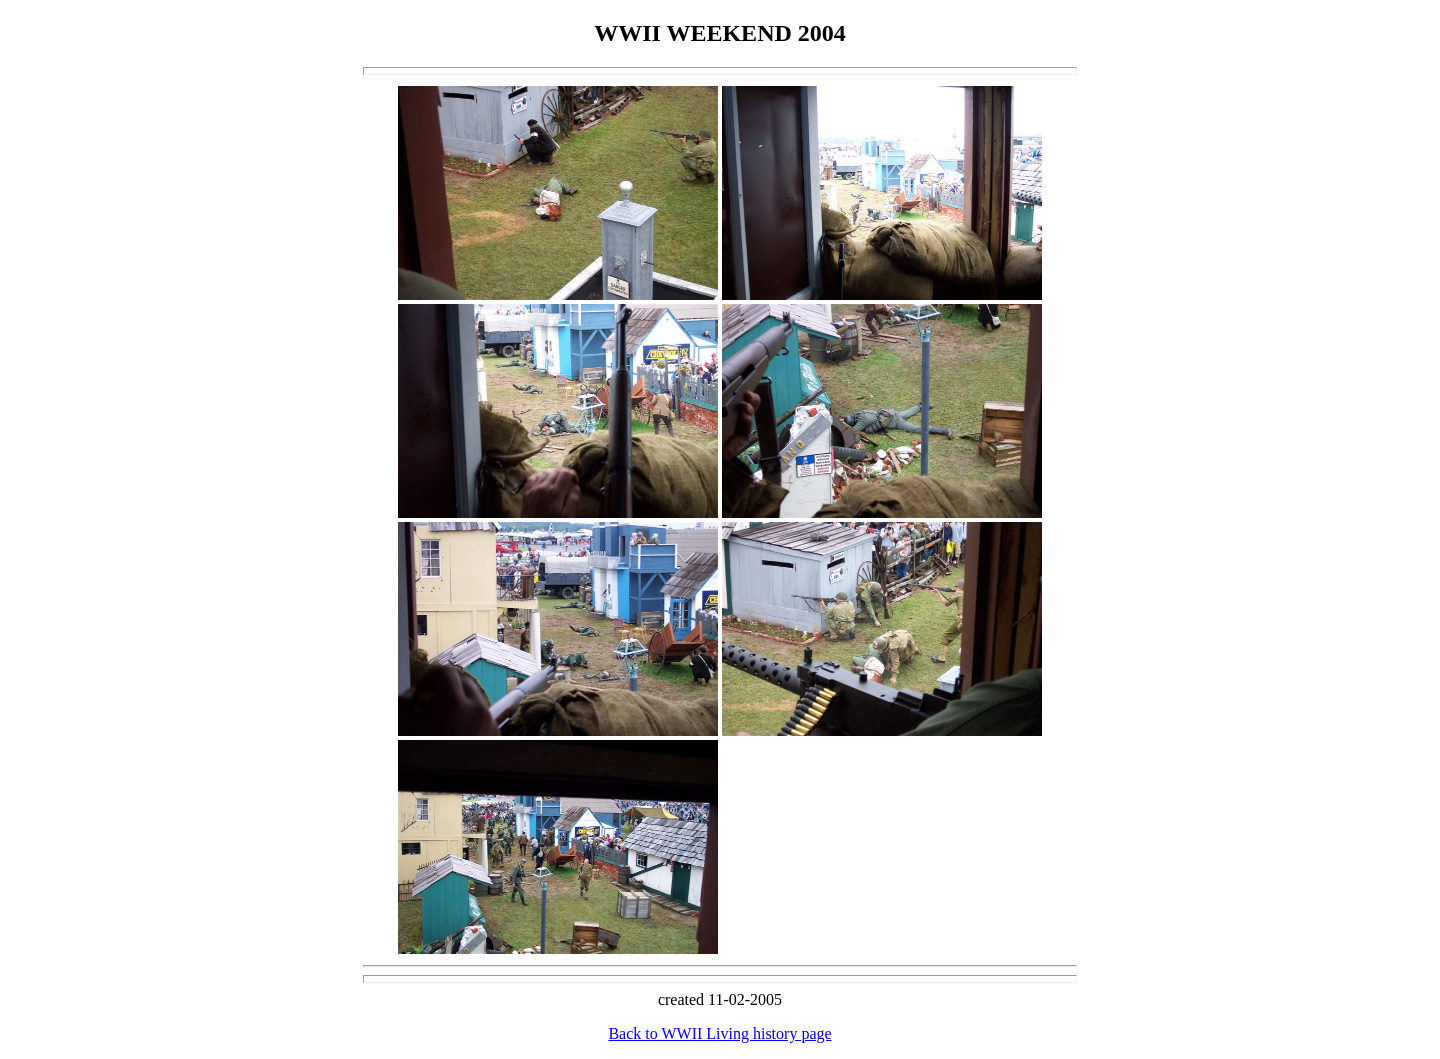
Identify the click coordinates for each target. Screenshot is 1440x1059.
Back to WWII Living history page (719, 1033)
